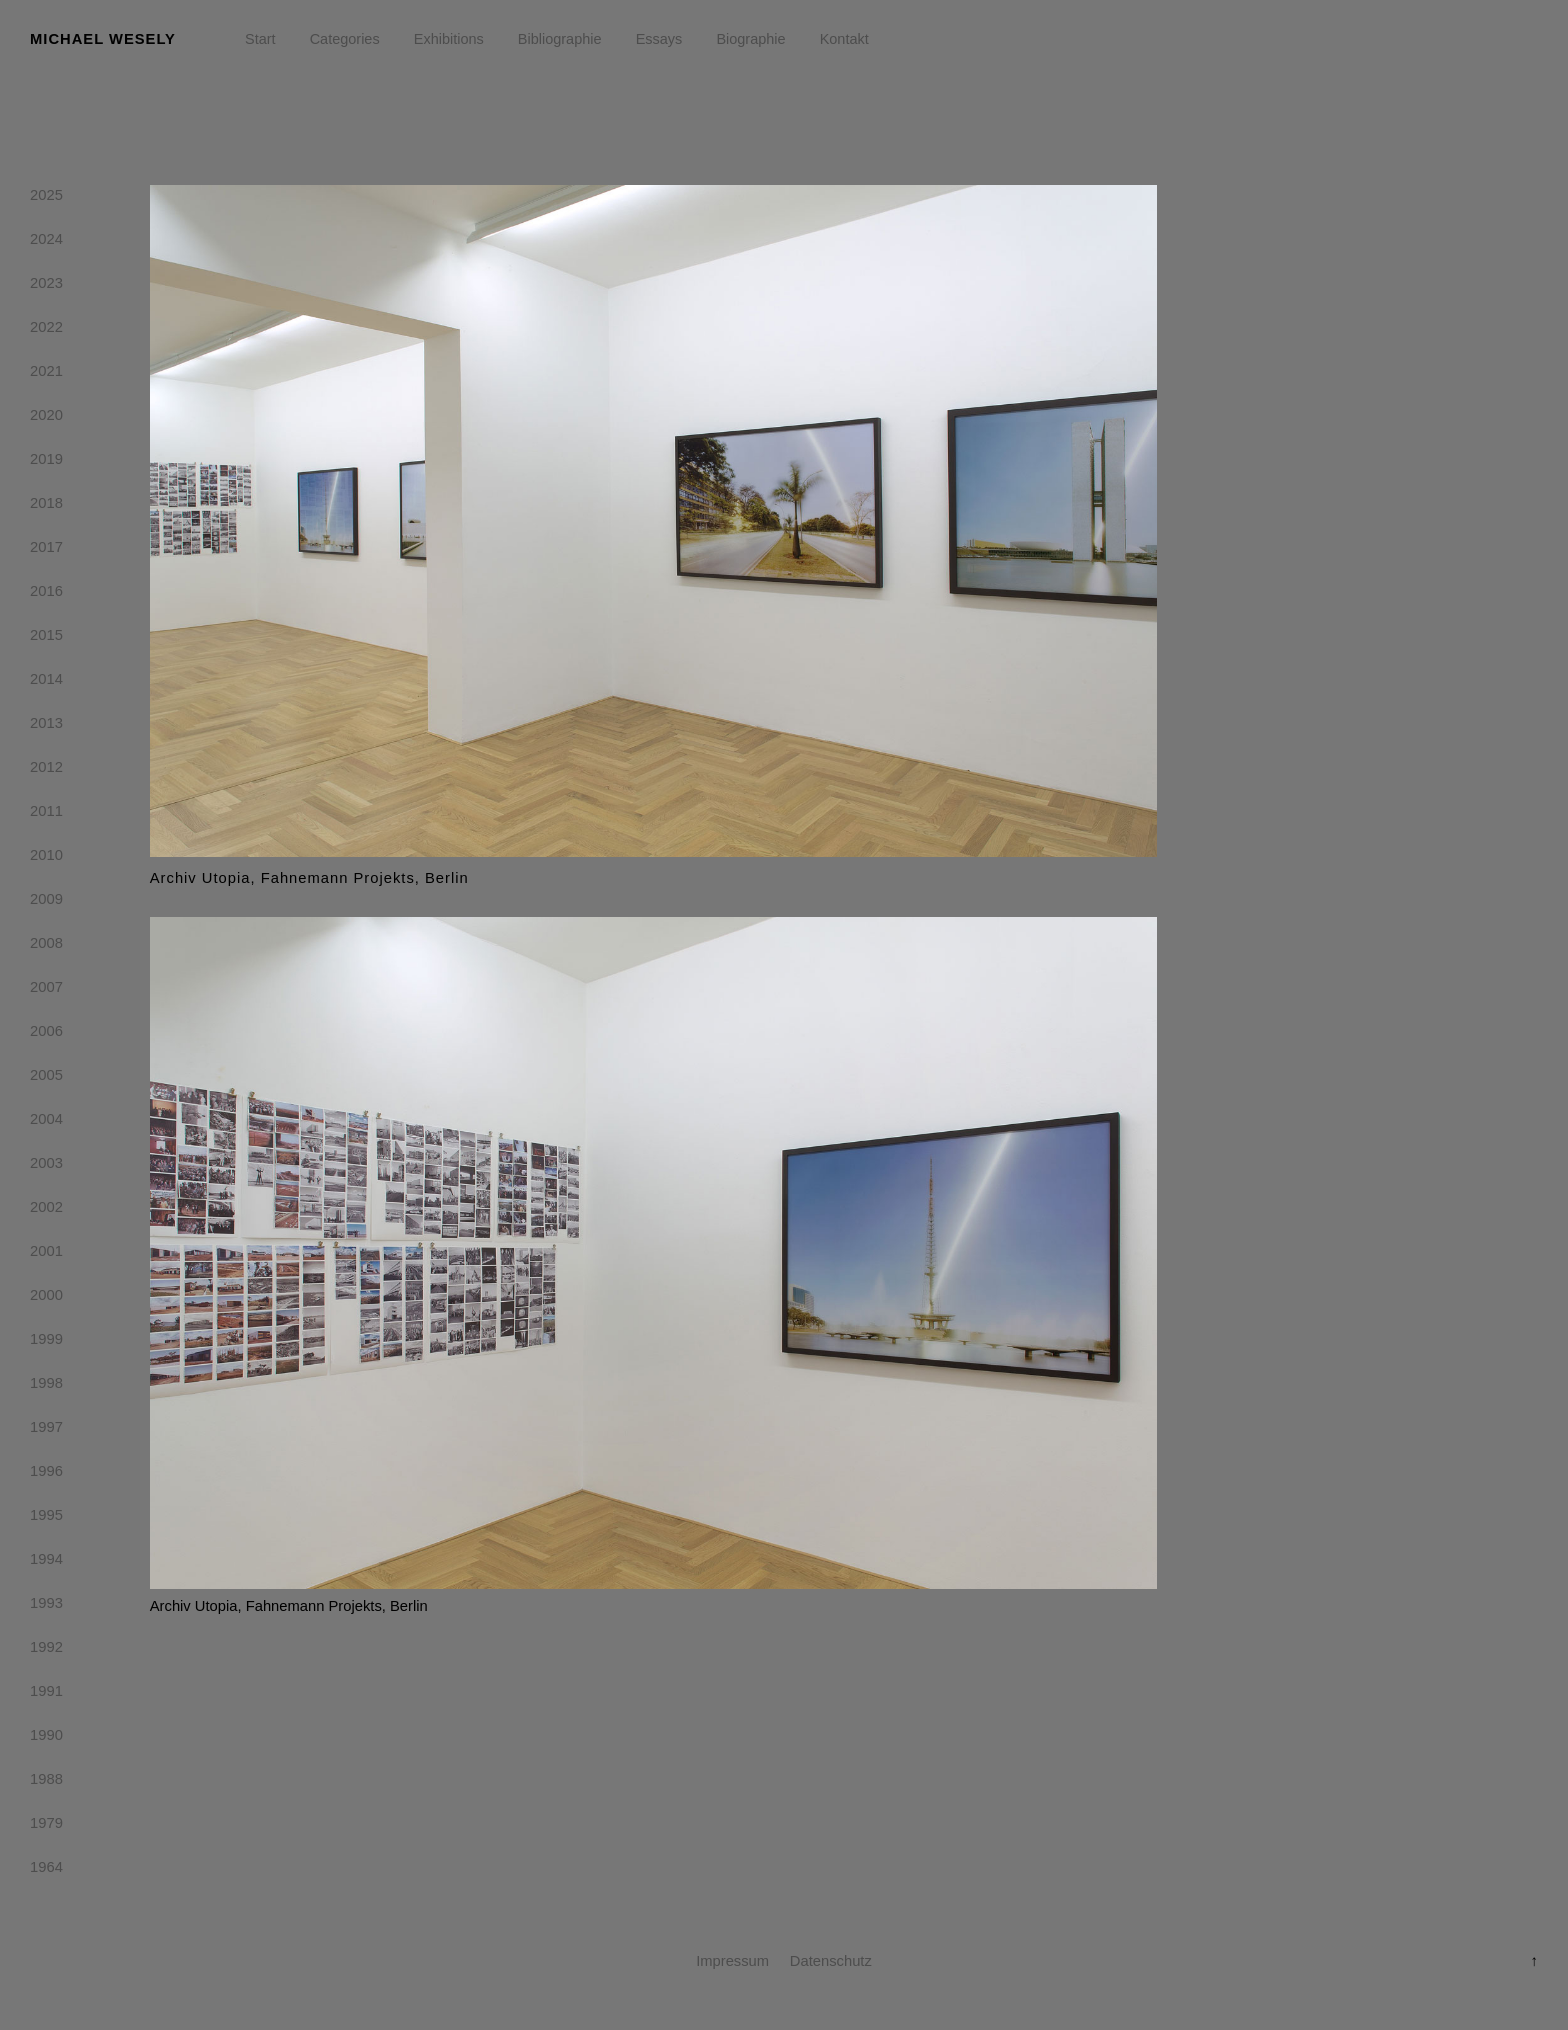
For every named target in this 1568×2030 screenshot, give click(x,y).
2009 (46, 903)
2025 (46, 199)
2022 (46, 331)
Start (260, 39)
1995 (46, 1519)
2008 (46, 947)
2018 (46, 507)
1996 (46, 1475)
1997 (46, 1431)
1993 (46, 1607)
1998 (46, 1387)
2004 (46, 1123)
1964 (46, 1871)
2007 (46, 991)
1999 (46, 1343)
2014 (46, 683)
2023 (46, 287)
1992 (46, 1651)
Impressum (732, 1961)
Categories (345, 39)
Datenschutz (831, 1961)
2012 (46, 771)
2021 (46, 375)
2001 (46, 1255)
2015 (46, 639)
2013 (46, 727)
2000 (46, 1299)
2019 (46, 463)
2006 (46, 1035)
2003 (46, 1167)
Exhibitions (449, 39)
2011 (46, 815)
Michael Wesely (103, 39)
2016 (46, 595)
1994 (46, 1563)
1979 (46, 1827)
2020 (46, 419)
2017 (46, 551)
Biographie (750, 39)
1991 (46, 1695)
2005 (46, 1079)
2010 (46, 859)
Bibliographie (560, 39)
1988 (46, 1783)
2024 (46, 243)
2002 (46, 1211)
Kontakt (844, 39)
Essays (659, 39)
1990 (46, 1739)
